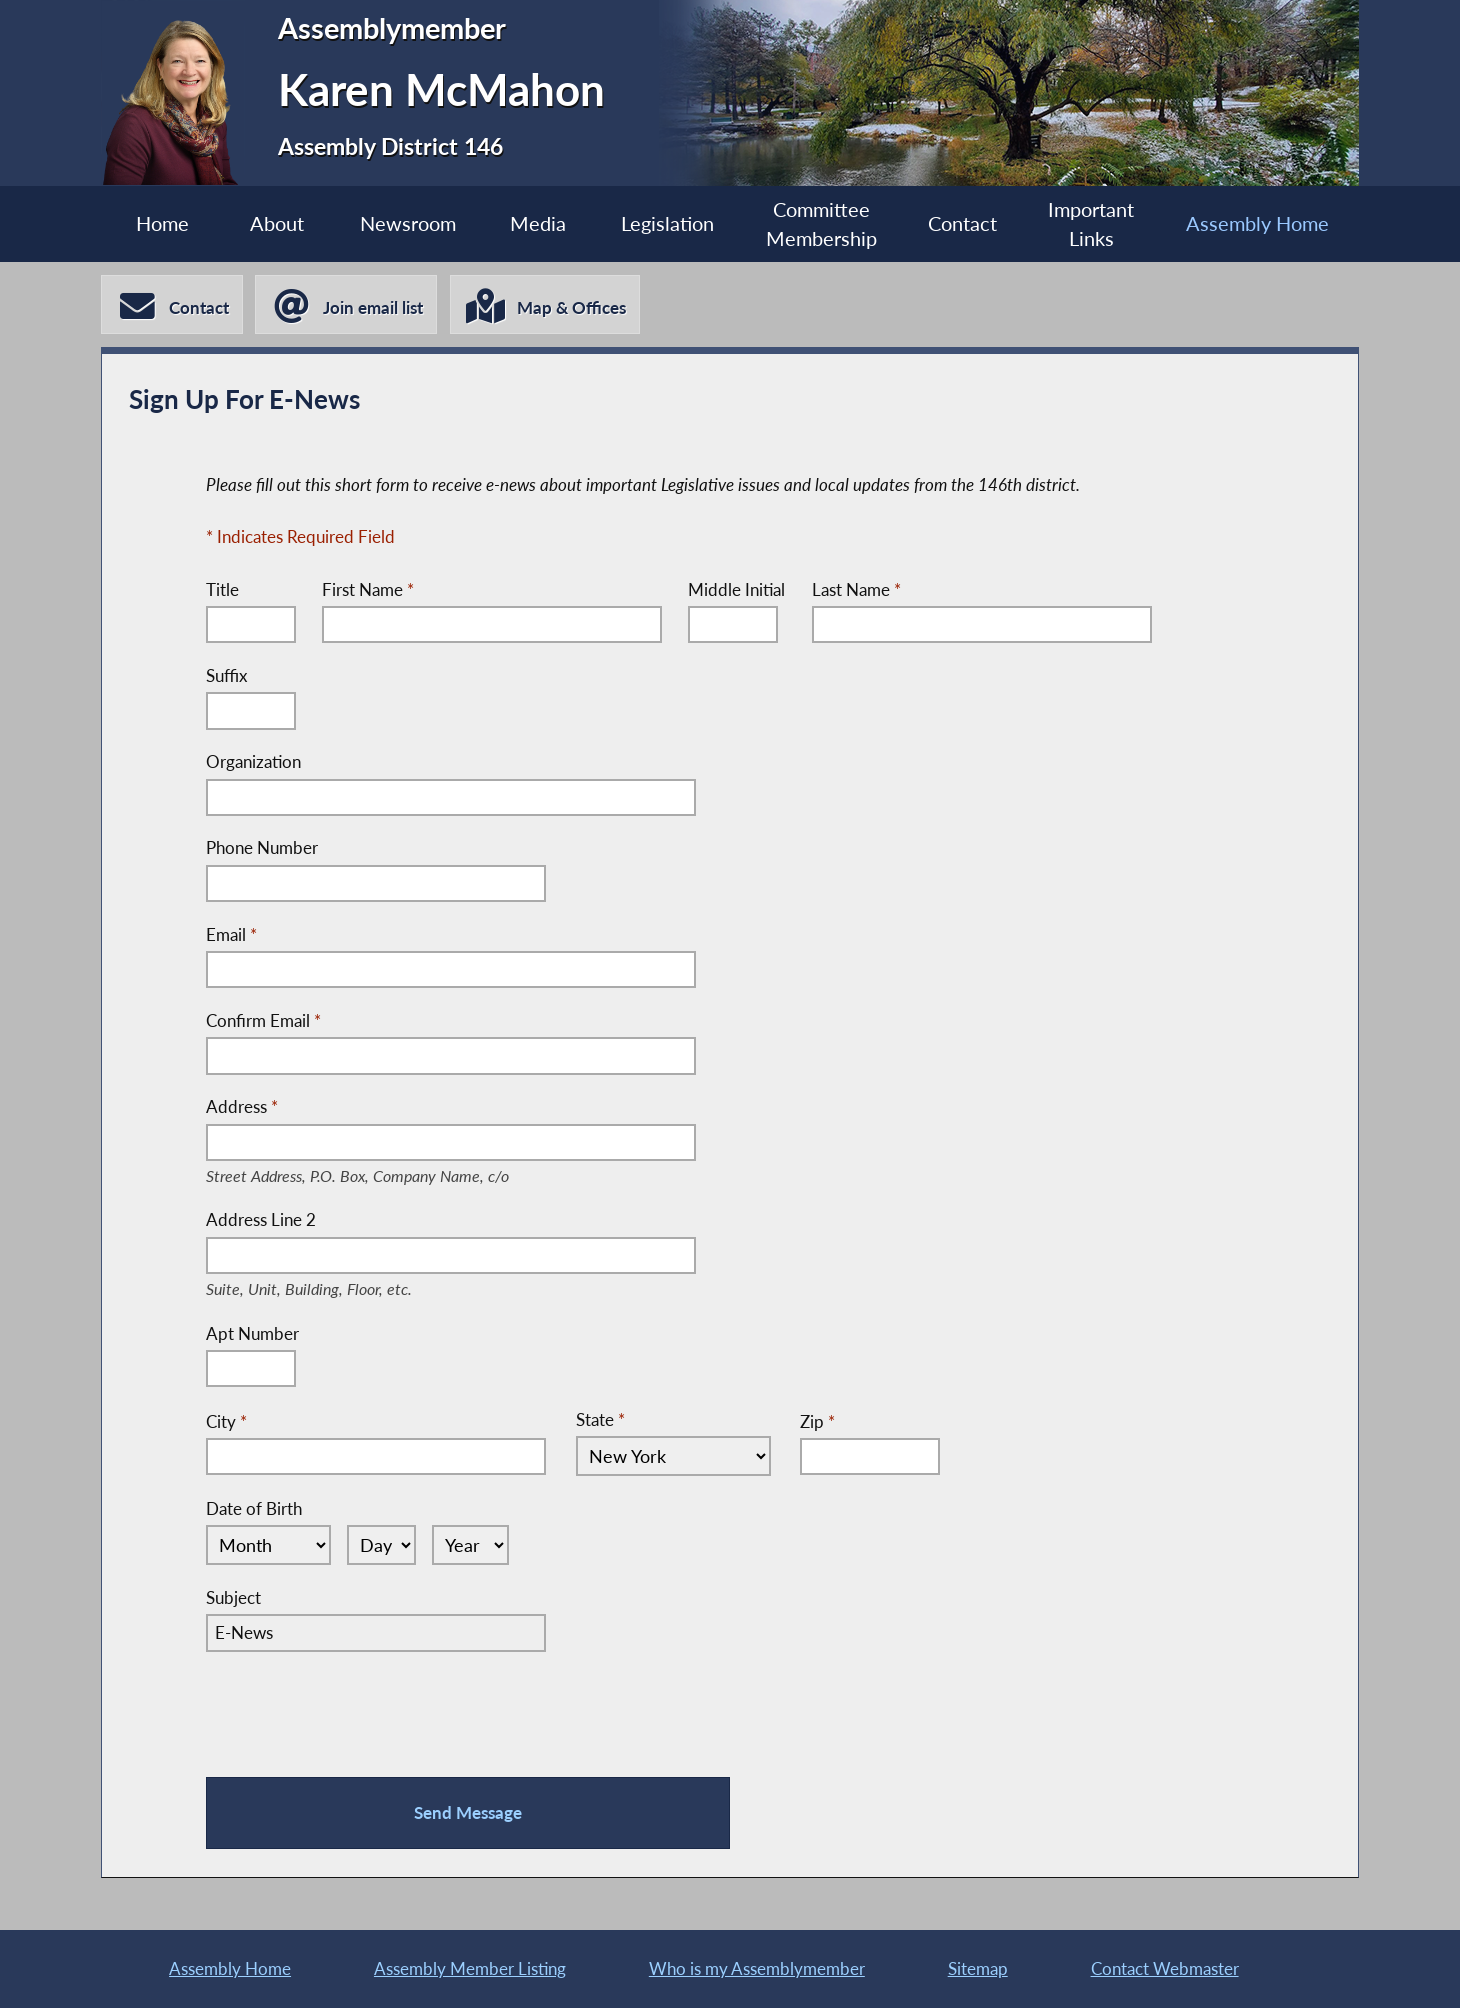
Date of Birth (254, 1508)
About (274, 223)
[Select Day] (375, 1545)
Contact (964, 223)
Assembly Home (1260, 223)
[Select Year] (465, 1545)
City (226, 1420)
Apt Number (252, 1333)
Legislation (667, 223)
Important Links (1094, 224)
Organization (253, 762)
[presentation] (358, 1710)
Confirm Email (263, 1020)
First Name (368, 589)
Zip (809, 1420)
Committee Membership (821, 224)
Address (380, 1108)
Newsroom (406, 223)
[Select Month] (265, 1545)
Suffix (226, 675)
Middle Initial (737, 589)
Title (222, 589)
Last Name (856, 589)
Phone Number (262, 848)
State (600, 1419)
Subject (233, 1597)
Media (537, 223)
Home (158, 223)
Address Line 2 (324, 1222)
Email (231, 934)
